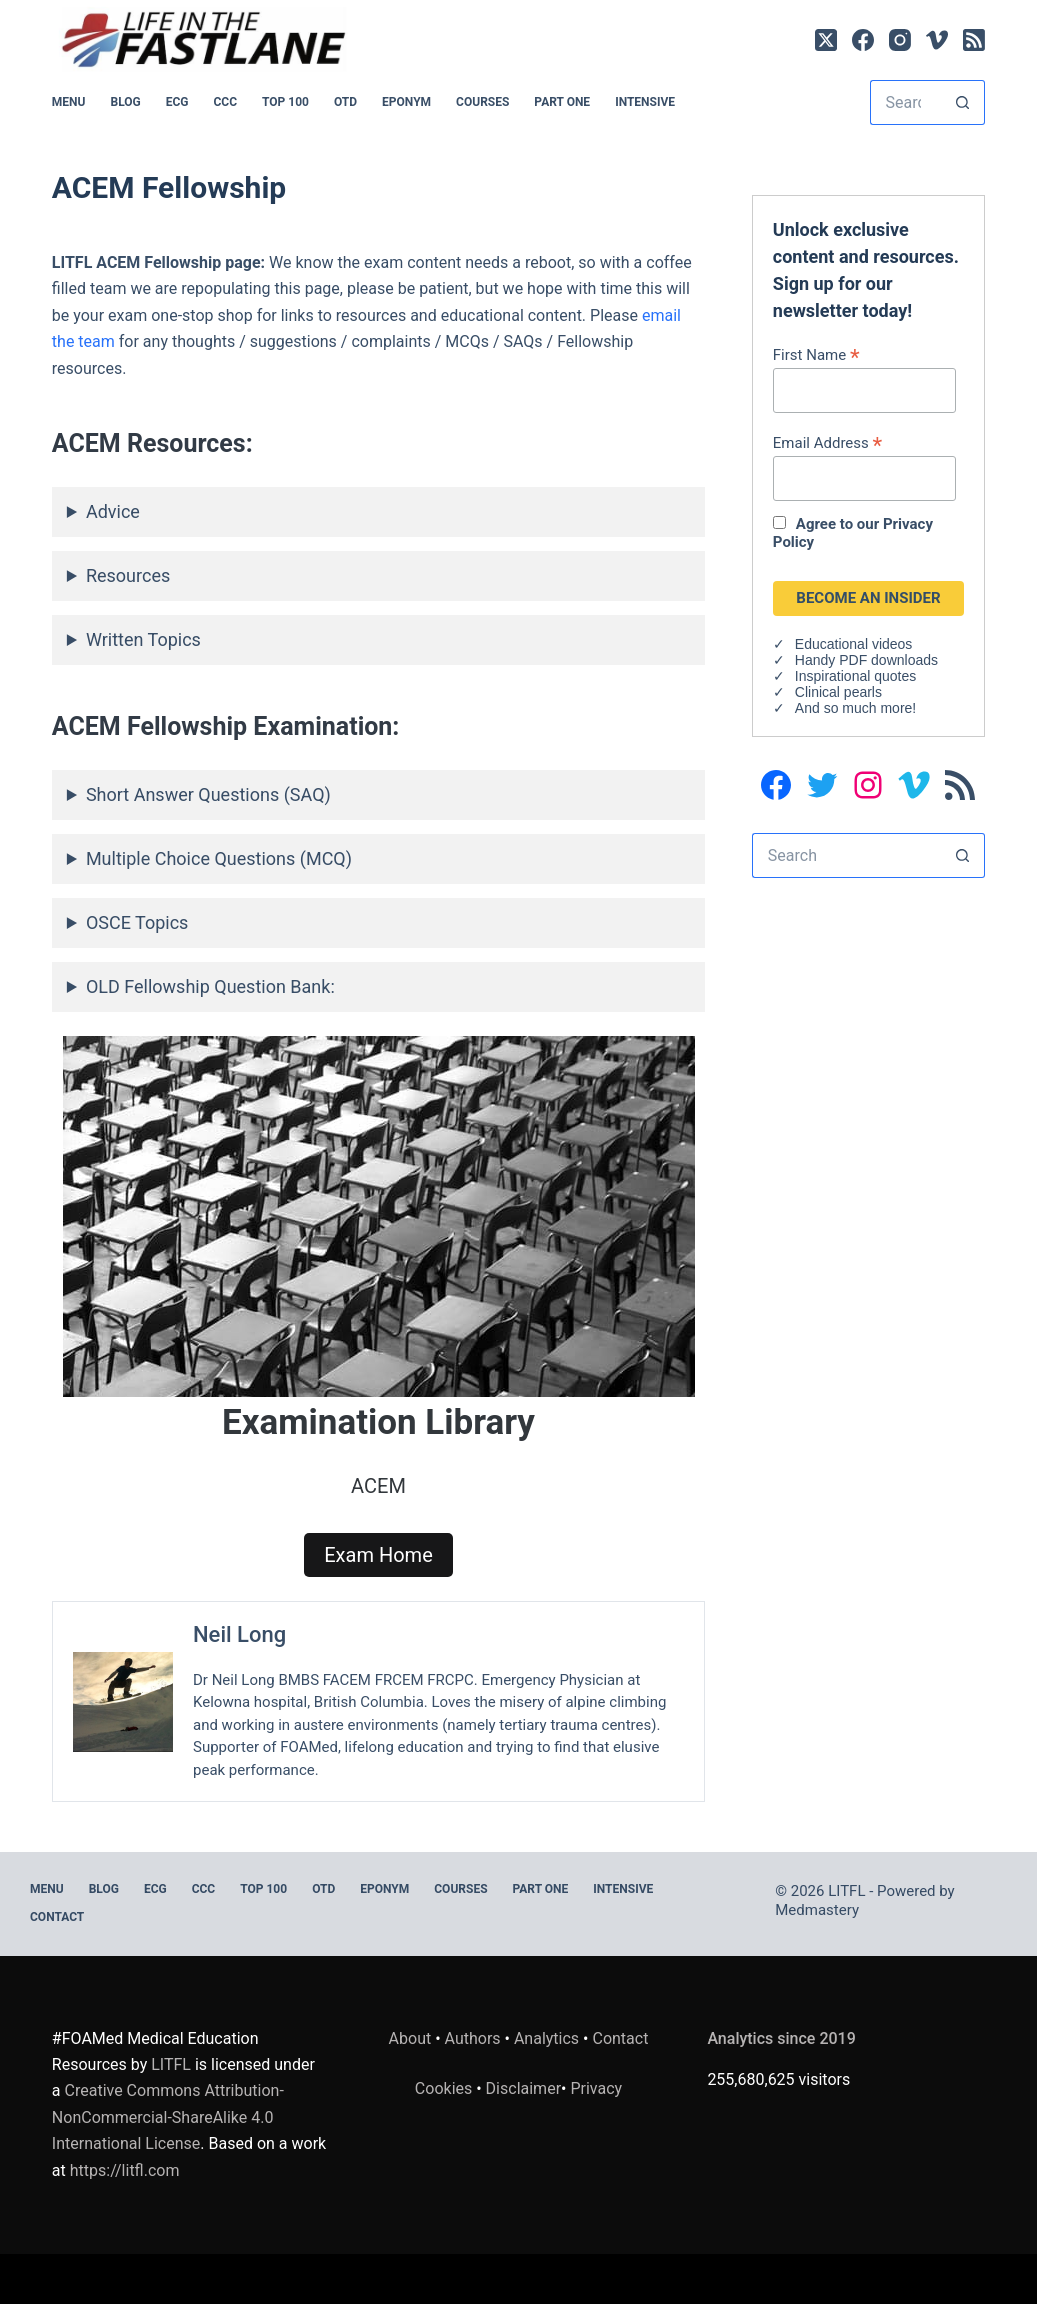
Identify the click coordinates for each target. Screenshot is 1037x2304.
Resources (128, 575)
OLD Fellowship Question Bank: (210, 986)
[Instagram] (900, 40)
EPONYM (406, 102)
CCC (226, 102)
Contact (57, 1917)
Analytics (546, 2038)
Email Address (827, 442)
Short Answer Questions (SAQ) (208, 794)
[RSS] (974, 40)
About (410, 2038)
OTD (345, 102)
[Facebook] (863, 40)
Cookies (445, 2088)
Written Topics (143, 639)
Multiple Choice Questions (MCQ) (219, 858)
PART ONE (562, 102)
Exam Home (378, 1555)
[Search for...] (905, 102)
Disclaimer (523, 2088)
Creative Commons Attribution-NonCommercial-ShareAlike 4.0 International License (168, 2117)
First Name (816, 354)
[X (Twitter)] (826, 40)
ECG (177, 102)
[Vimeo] (937, 40)
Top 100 (285, 102)
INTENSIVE (645, 102)
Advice (113, 511)
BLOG (125, 102)
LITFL (171, 2064)
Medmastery (817, 1910)
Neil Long (239, 1634)
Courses (482, 102)
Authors (473, 2038)
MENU (69, 102)
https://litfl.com (125, 2170)
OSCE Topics (137, 922)
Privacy (596, 2088)
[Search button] (962, 102)
